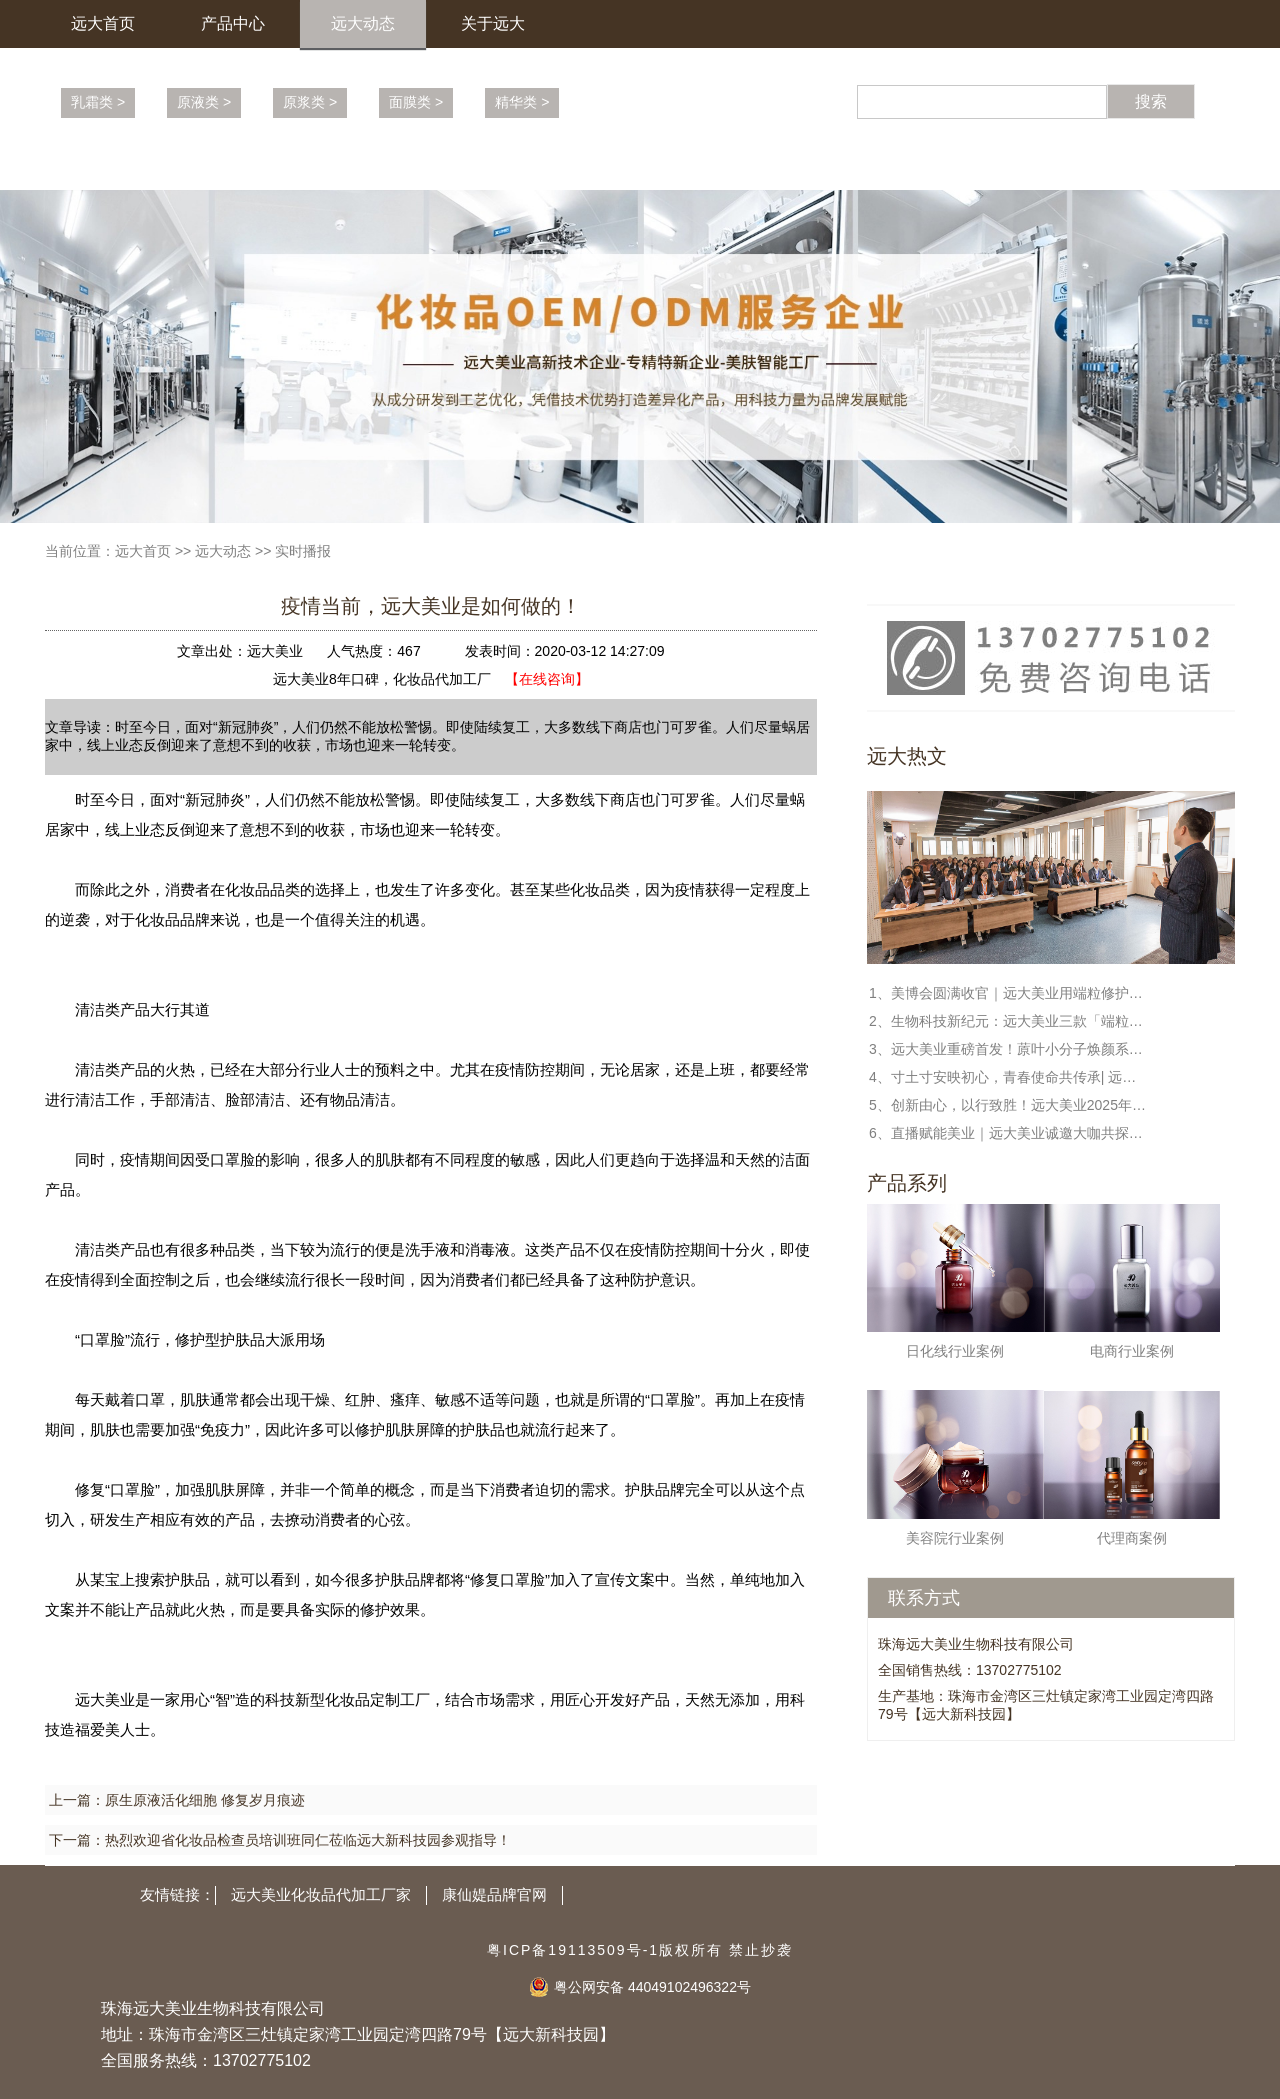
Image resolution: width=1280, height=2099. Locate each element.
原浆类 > (310, 102)
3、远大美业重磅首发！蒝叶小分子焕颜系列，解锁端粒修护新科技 (1009, 1049)
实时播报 (303, 551)
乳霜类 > (98, 102)
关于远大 (493, 23)
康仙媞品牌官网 (494, 1894)
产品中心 (233, 23)
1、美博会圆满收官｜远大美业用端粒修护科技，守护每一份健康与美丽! (1009, 993)
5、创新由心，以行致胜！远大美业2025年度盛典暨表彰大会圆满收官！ (1009, 1105)
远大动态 (363, 23)
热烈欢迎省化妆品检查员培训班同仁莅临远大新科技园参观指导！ (308, 1840)
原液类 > (204, 102)
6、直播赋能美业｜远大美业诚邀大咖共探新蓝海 (1009, 1133)
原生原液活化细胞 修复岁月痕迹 (205, 1800)
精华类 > (522, 102)
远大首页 (103, 23)
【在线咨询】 (547, 679)
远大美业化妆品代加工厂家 (321, 1894)
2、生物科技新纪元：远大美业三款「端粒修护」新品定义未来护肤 (1009, 1021)
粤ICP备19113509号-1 (573, 1950)
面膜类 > (416, 102)
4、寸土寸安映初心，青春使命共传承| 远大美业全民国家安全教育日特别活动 (1009, 1077)
